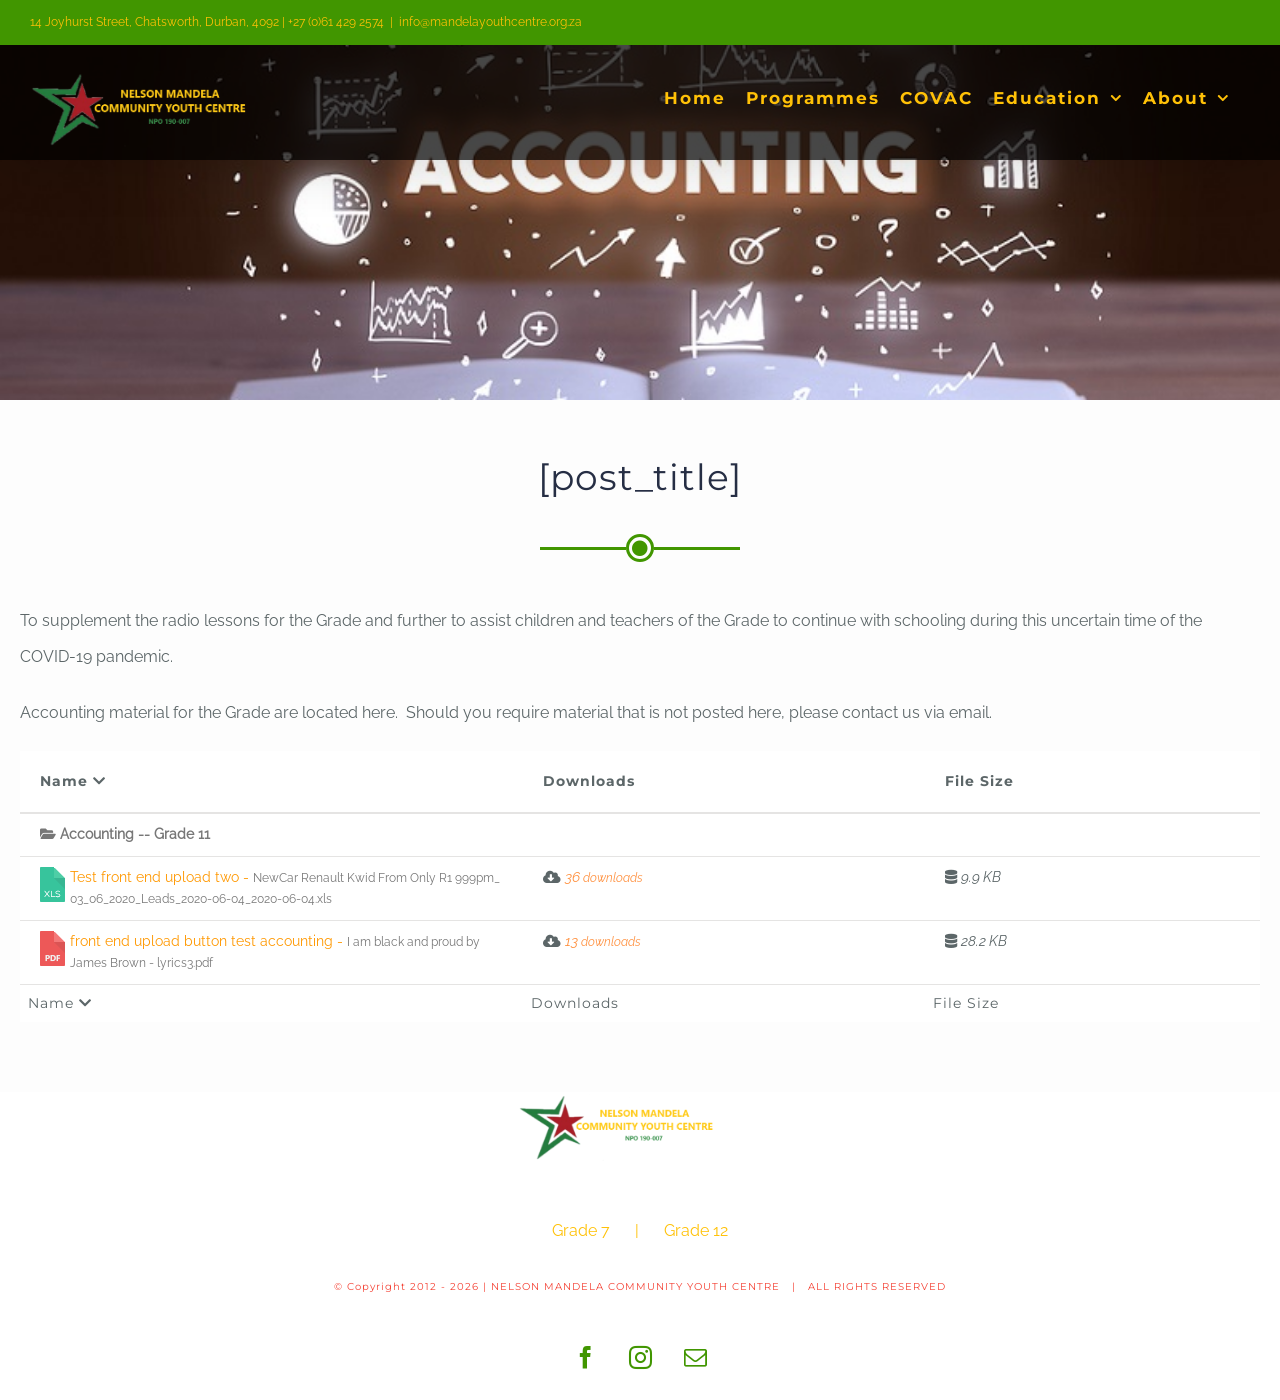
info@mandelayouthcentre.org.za (490, 22)
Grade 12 (696, 1230)
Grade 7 (581, 1230)
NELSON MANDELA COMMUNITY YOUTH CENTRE (635, 1286)
